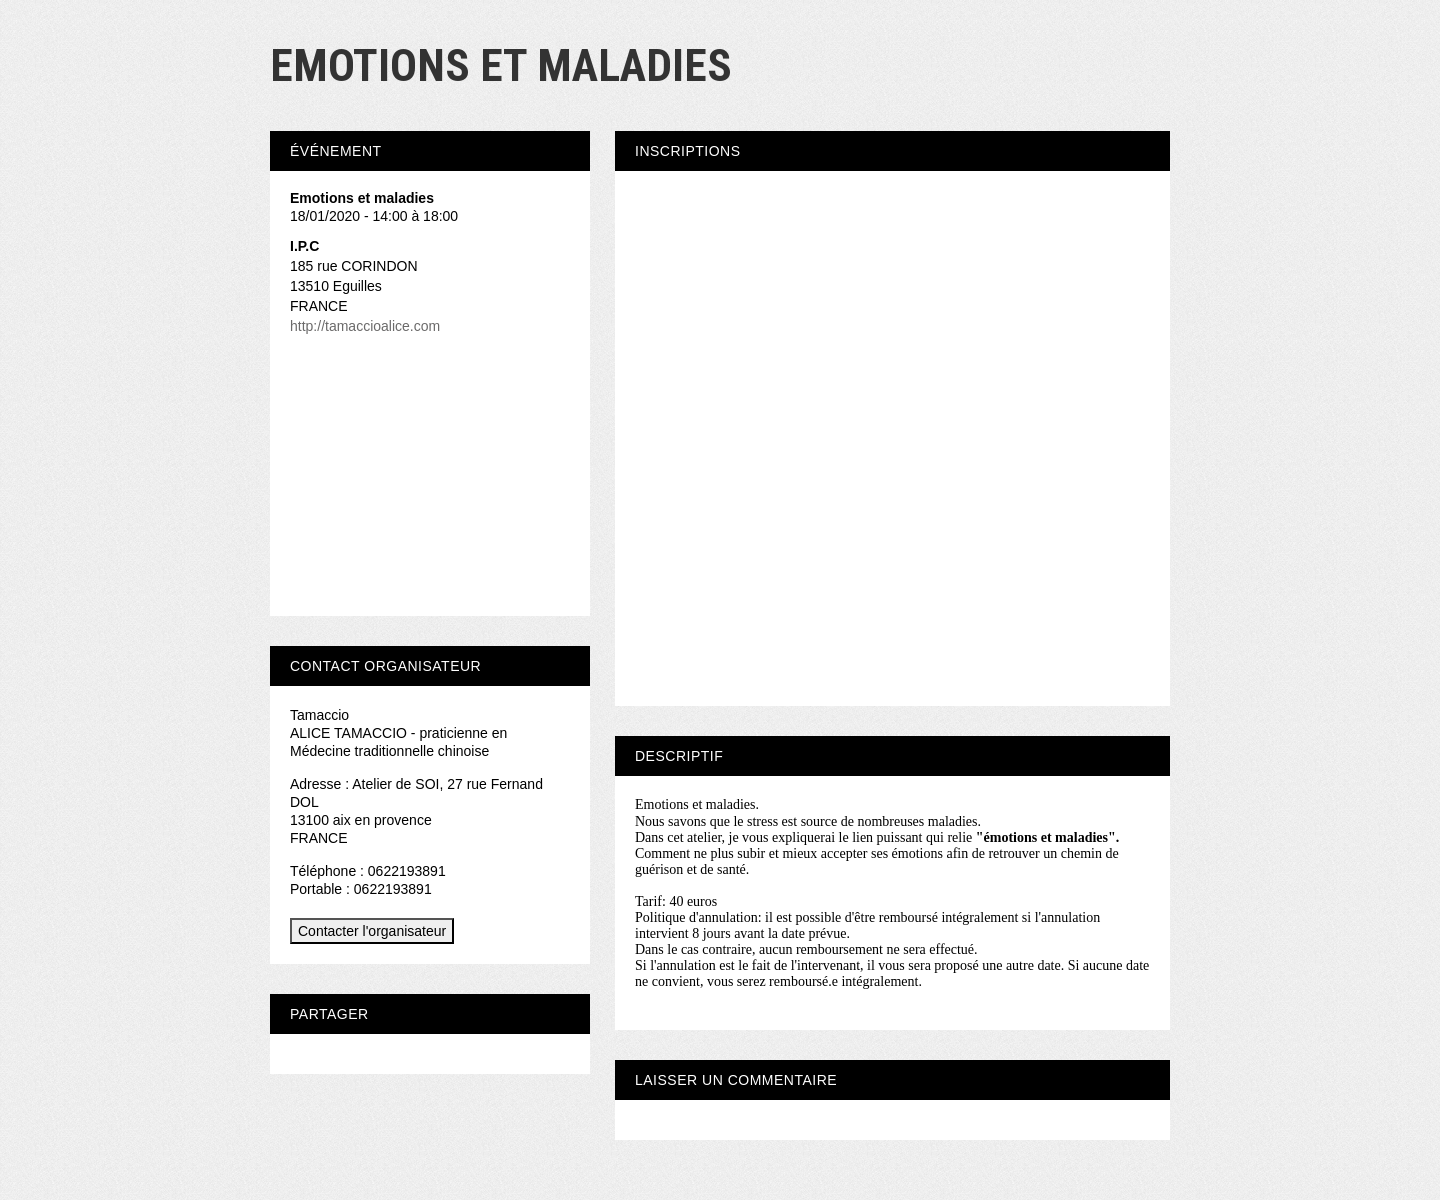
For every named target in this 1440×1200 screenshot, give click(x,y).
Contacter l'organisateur (372, 931)
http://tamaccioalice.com (365, 326)
